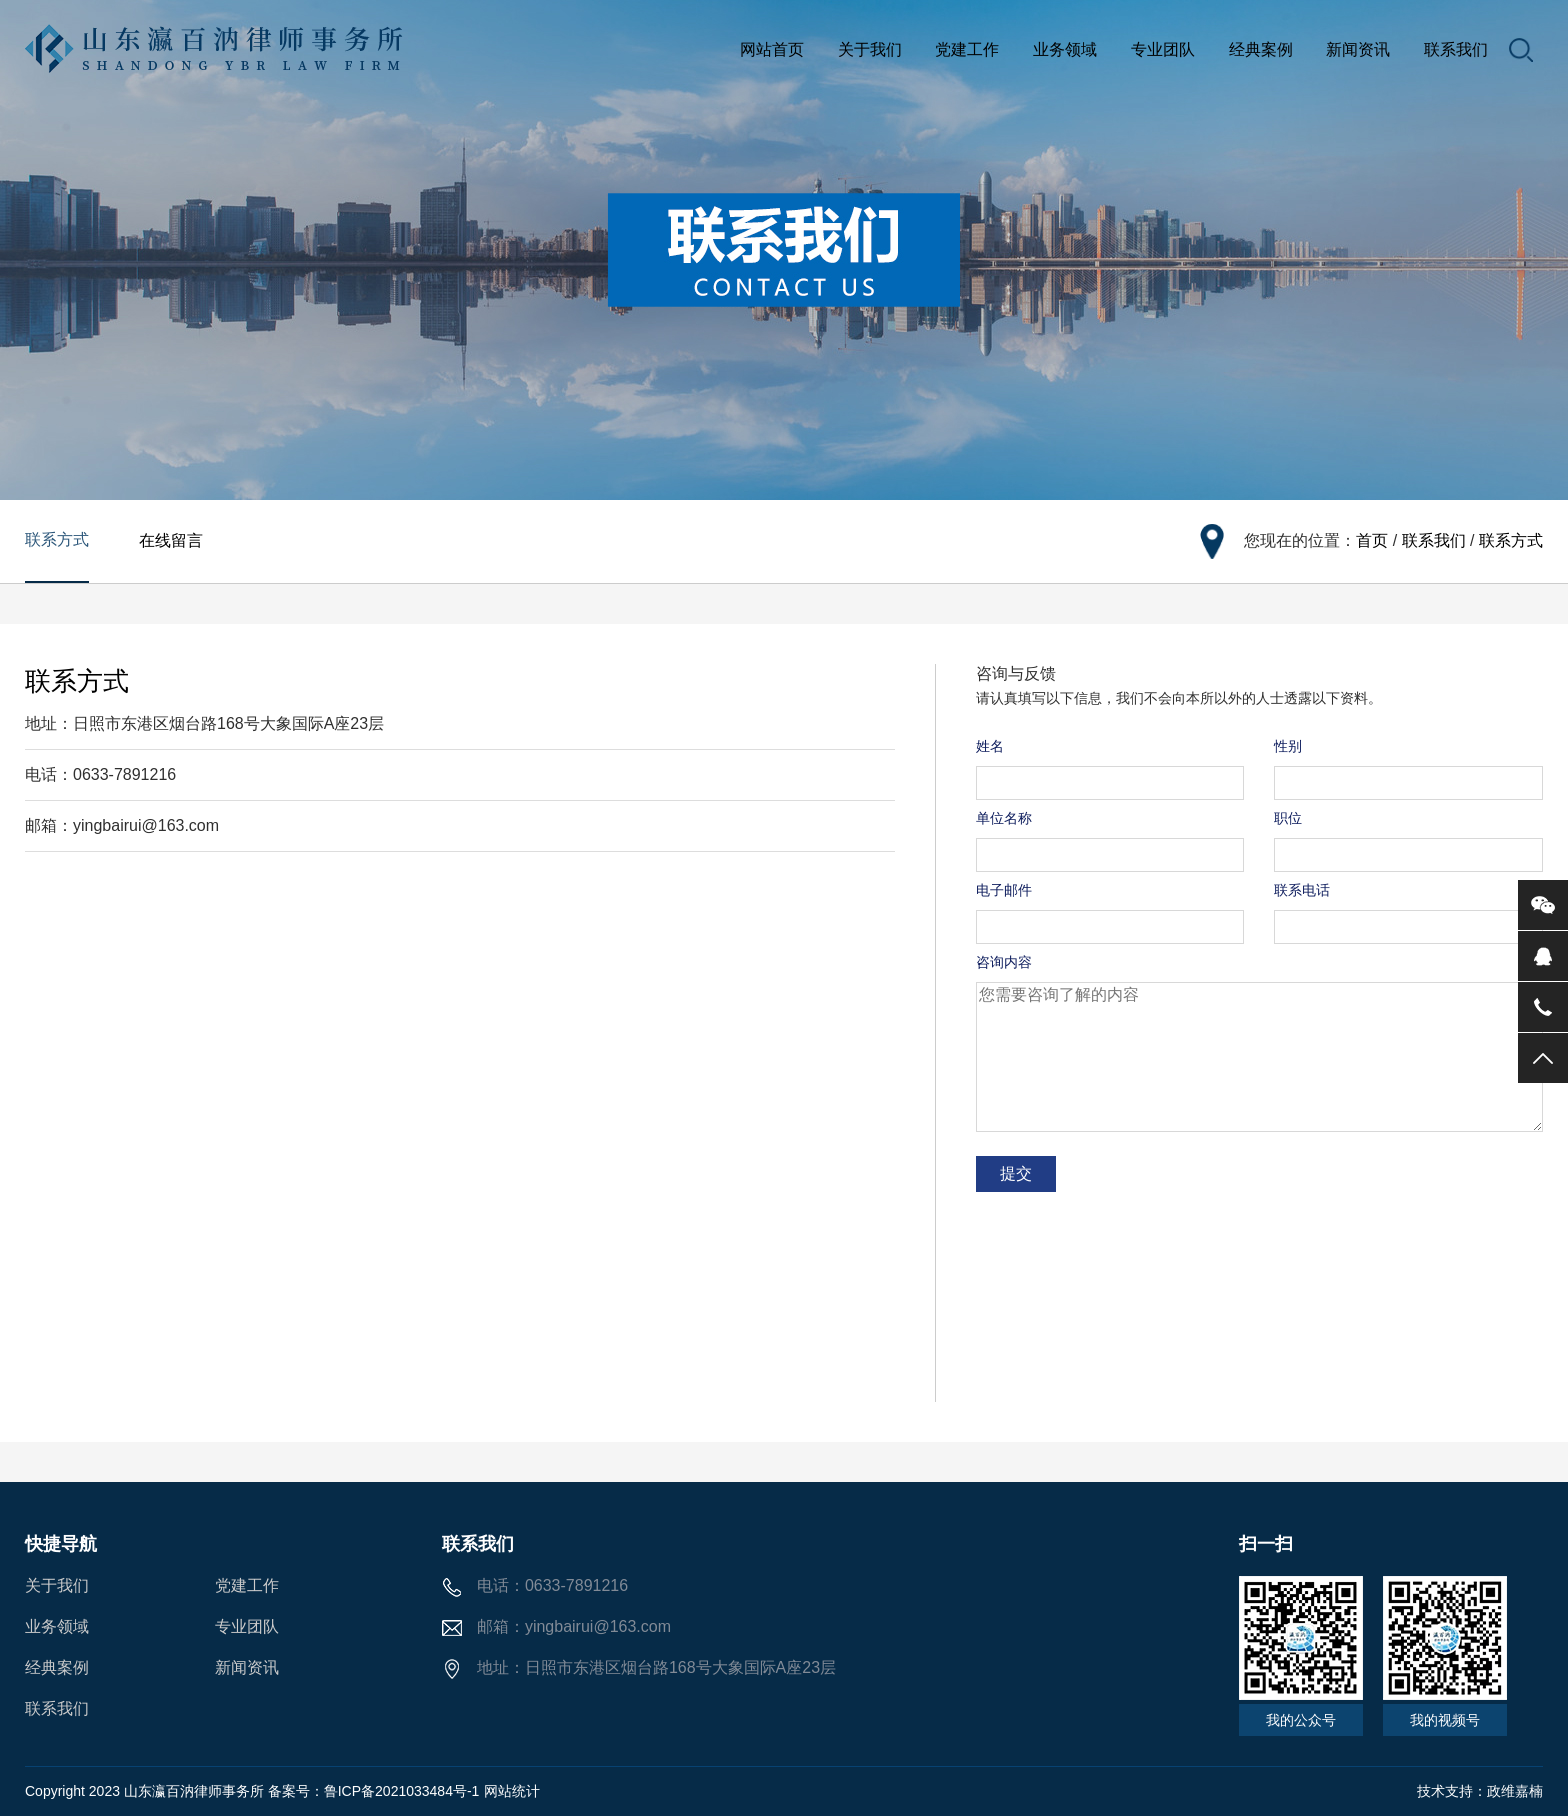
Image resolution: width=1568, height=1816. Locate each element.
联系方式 (57, 539)
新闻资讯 (1358, 49)
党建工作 (967, 49)
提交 (1016, 1173)
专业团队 (1163, 49)
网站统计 (512, 1791)
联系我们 (1456, 49)
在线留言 (171, 540)
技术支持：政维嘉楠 (1480, 1791)
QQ (1543, 956)
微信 (1543, 905)
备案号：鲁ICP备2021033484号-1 (374, 1791)
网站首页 (772, 49)
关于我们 (870, 49)
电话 (1543, 1007)
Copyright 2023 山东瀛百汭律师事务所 (146, 1791)
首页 (1372, 540)
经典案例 (1261, 49)
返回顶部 (1543, 1058)
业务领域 (1065, 49)
